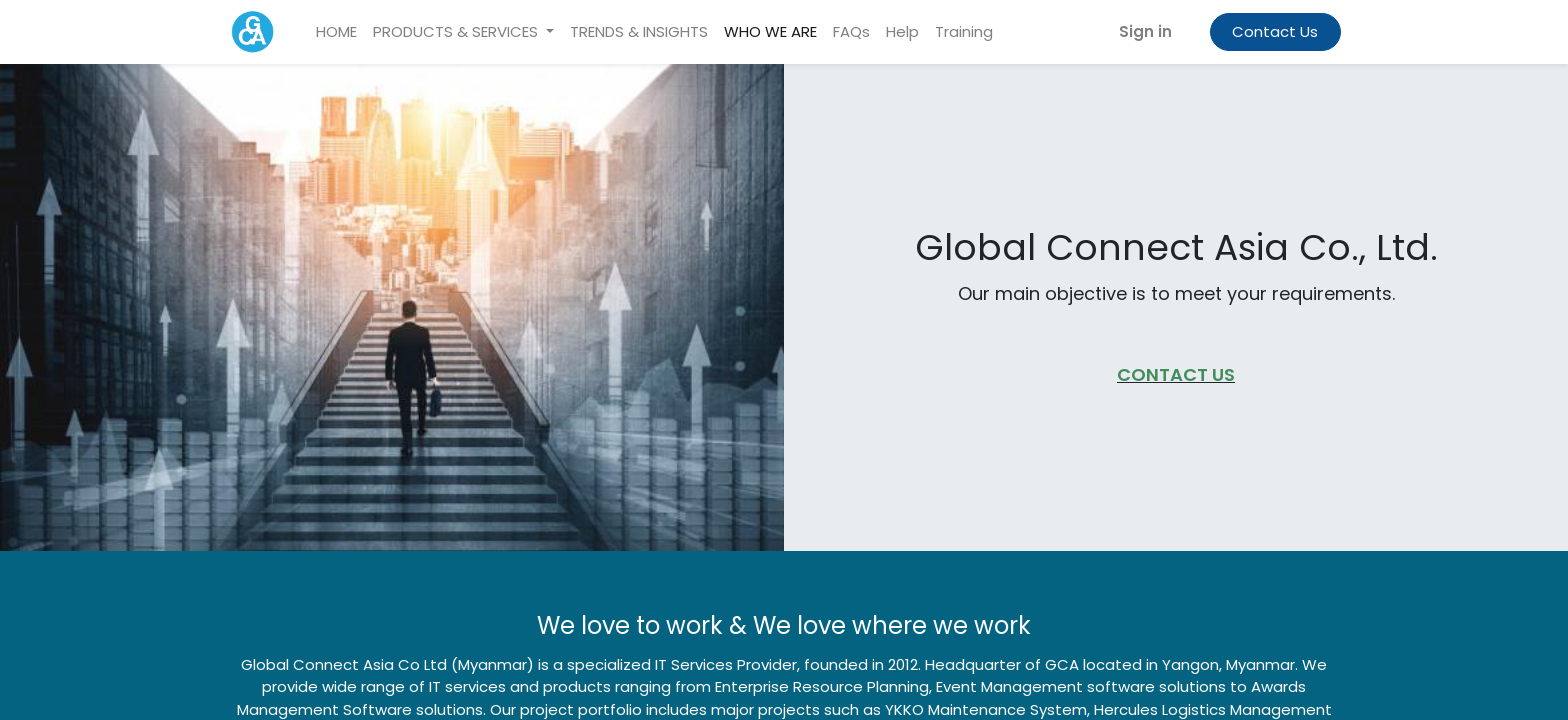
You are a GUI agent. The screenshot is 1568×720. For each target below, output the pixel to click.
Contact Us (1273, 31)
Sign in (1143, 31)
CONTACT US (1176, 374)
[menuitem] (338, 32)
